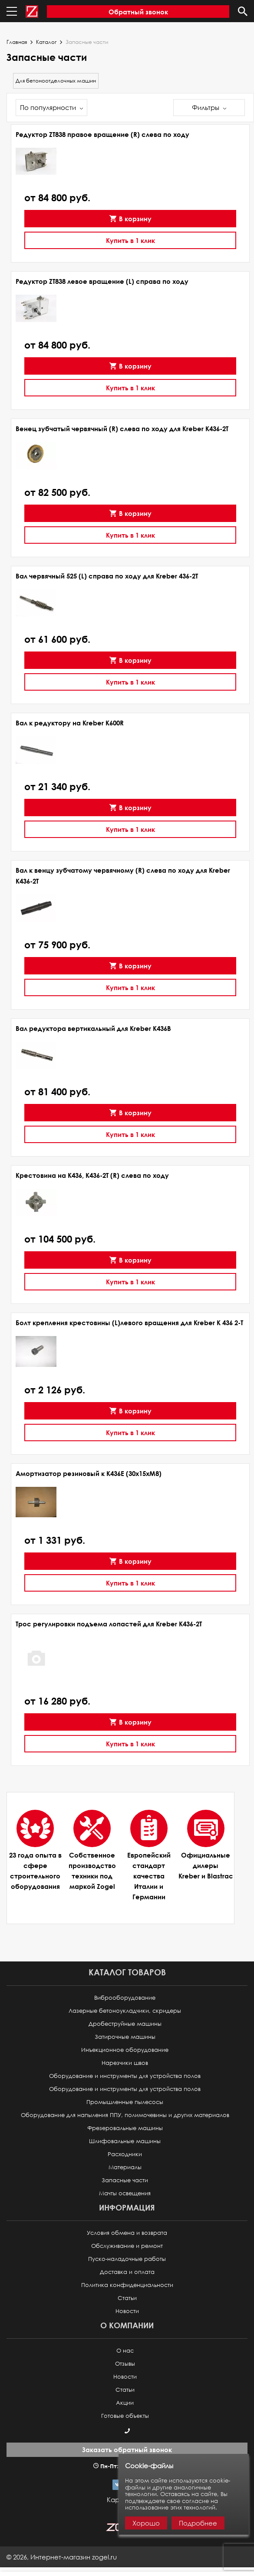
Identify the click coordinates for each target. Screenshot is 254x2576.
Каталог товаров (127, 1972)
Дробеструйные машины (125, 2024)
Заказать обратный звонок (127, 2449)
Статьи (127, 2298)
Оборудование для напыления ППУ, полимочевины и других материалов (125, 2115)
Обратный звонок (138, 12)
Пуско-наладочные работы (127, 2259)
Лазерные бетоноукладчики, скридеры (125, 2010)
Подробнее (198, 2523)
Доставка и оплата (127, 2272)
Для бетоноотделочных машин (56, 80)
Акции (125, 2402)
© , (62, 2557)
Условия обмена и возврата (127, 2233)
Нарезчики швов (125, 2063)
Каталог (46, 42)
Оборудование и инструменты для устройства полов (125, 2076)
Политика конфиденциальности (127, 2285)
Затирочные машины (125, 2037)
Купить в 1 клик (130, 240)
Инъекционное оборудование (124, 2050)
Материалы (125, 2167)
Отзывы (125, 2363)
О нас (125, 2350)
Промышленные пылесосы (124, 2102)
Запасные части (125, 2180)
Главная (17, 42)
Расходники (125, 2154)
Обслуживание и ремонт (127, 2246)
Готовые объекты (125, 2416)
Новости (127, 2311)
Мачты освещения (125, 2193)
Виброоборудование (124, 1997)
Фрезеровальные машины (125, 2128)
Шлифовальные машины (125, 2141)
